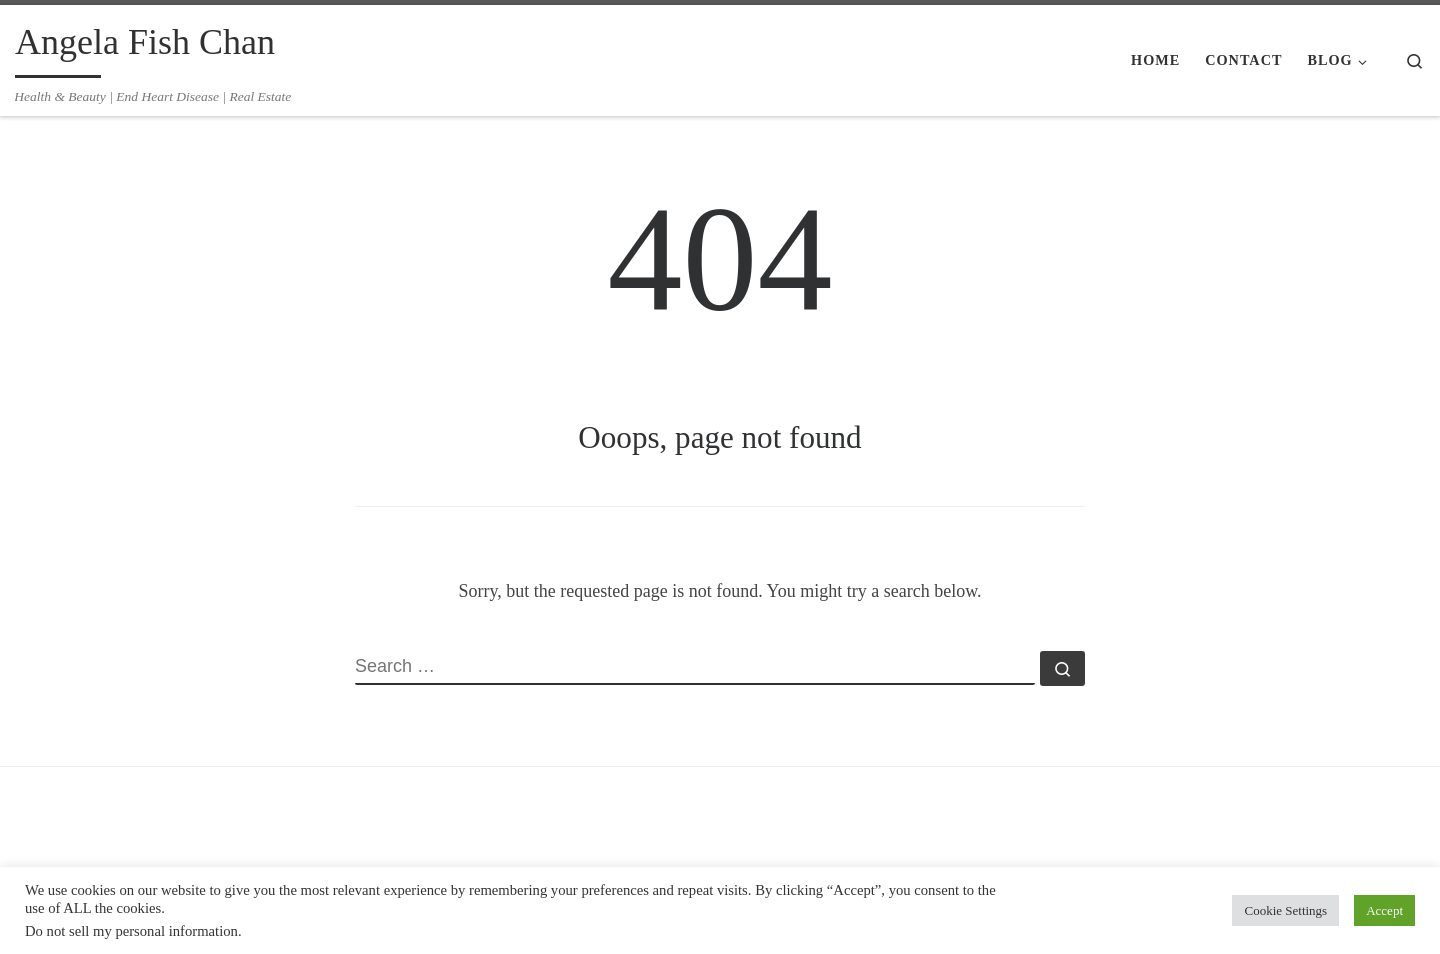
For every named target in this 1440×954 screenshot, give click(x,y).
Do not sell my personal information (131, 931)
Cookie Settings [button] (1285, 910)
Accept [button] (1384, 910)
